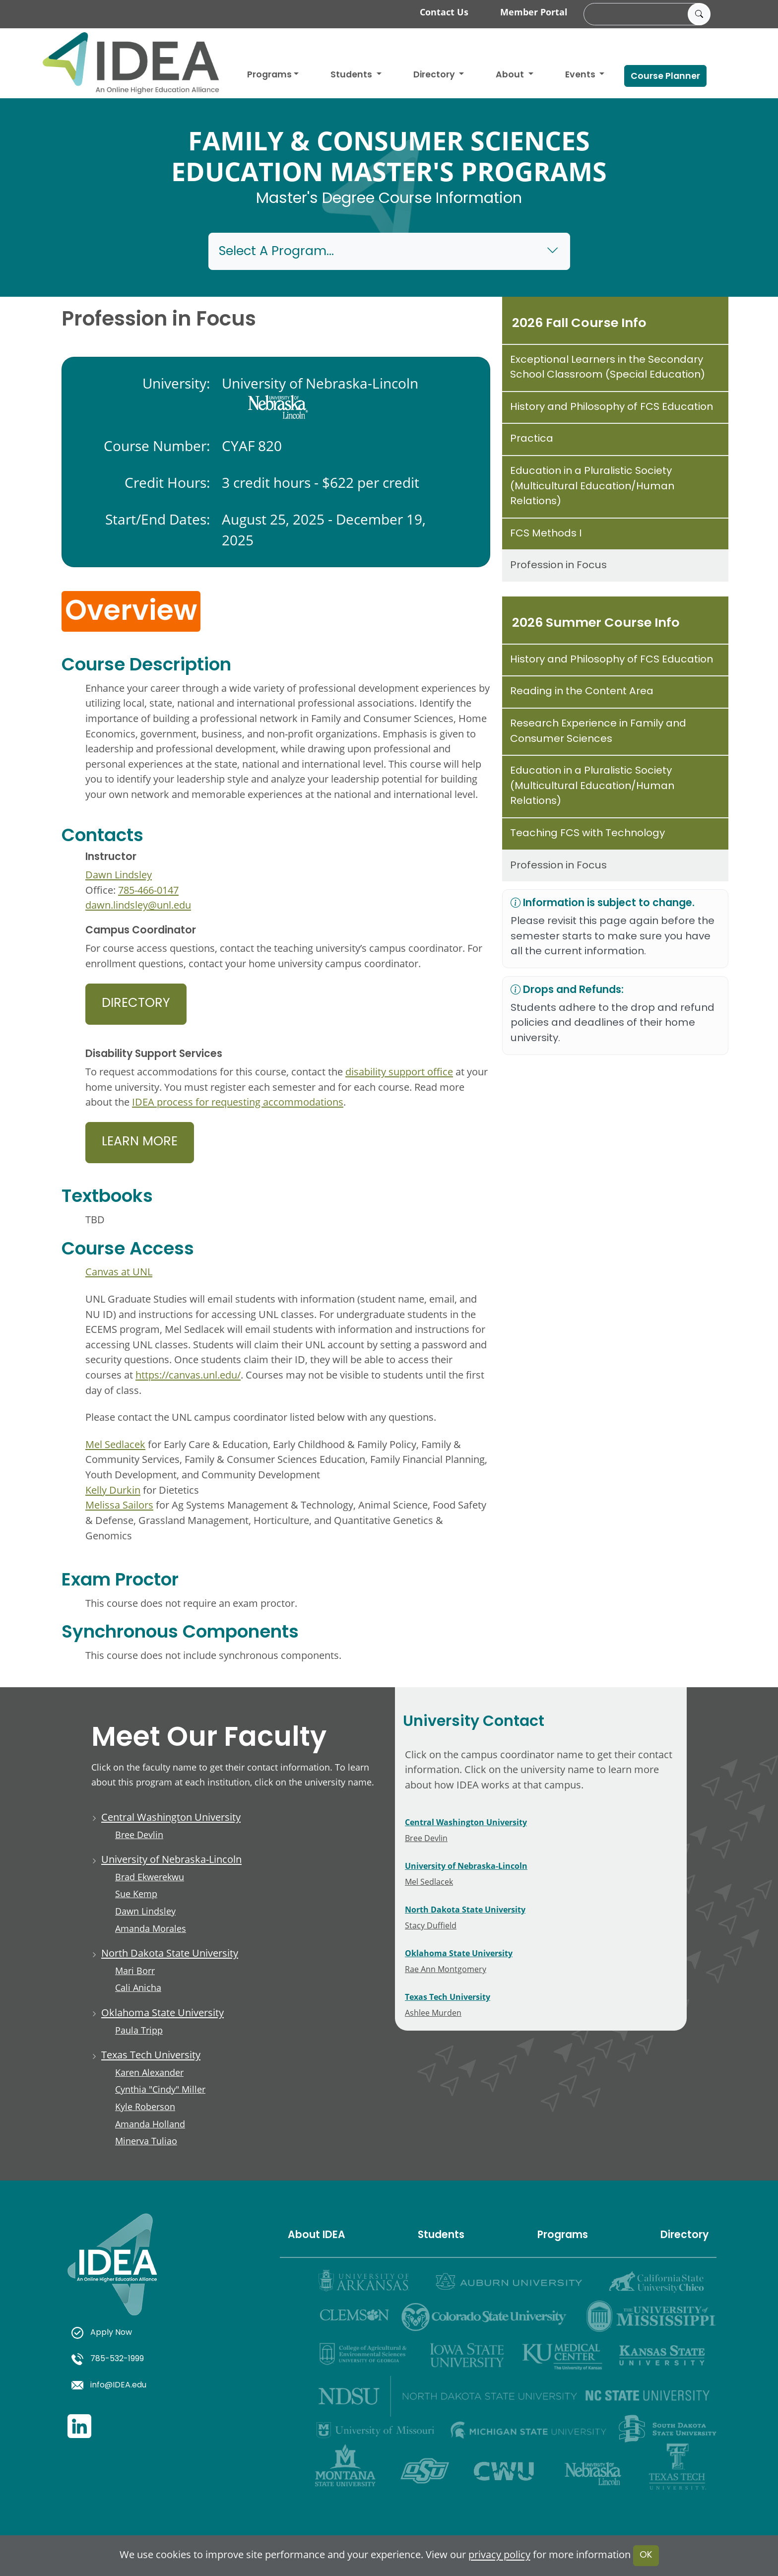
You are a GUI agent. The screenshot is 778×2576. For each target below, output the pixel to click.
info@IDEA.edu (108, 2385)
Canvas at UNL (118, 1271)
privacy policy (499, 2555)
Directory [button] (435, 75)
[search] (646, 14)
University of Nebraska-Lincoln (171, 1859)
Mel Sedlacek (115, 1444)
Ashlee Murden (433, 2012)
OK (646, 2555)
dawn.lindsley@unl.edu (138, 905)
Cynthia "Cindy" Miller (160, 2089)
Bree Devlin (139, 1835)
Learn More (140, 1142)
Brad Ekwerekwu (149, 1877)
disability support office (399, 1071)
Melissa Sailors (119, 1505)
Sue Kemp (136, 1894)
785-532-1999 (107, 2359)
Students (352, 75)
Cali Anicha (138, 1987)
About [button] (511, 75)
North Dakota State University (169, 1953)
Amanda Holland (150, 2124)
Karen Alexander (149, 2072)
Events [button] (581, 75)
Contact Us (444, 12)
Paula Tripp (139, 2030)
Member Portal (534, 12)
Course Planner (665, 76)
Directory (136, 1003)
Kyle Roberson (145, 2107)
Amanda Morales (150, 1928)
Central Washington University (171, 1817)
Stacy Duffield (430, 1925)
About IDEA (316, 2235)
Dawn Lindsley (118, 874)
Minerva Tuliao (146, 2141)
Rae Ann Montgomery (445, 1969)
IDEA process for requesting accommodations (237, 1102)
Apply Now (101, 2332)
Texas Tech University (150, 2054)
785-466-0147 (148, 890)
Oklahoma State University (162, 2012)
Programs (269, 75)
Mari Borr (135, 1971)
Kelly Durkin (112, 1490)
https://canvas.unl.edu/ (188, 1375)
